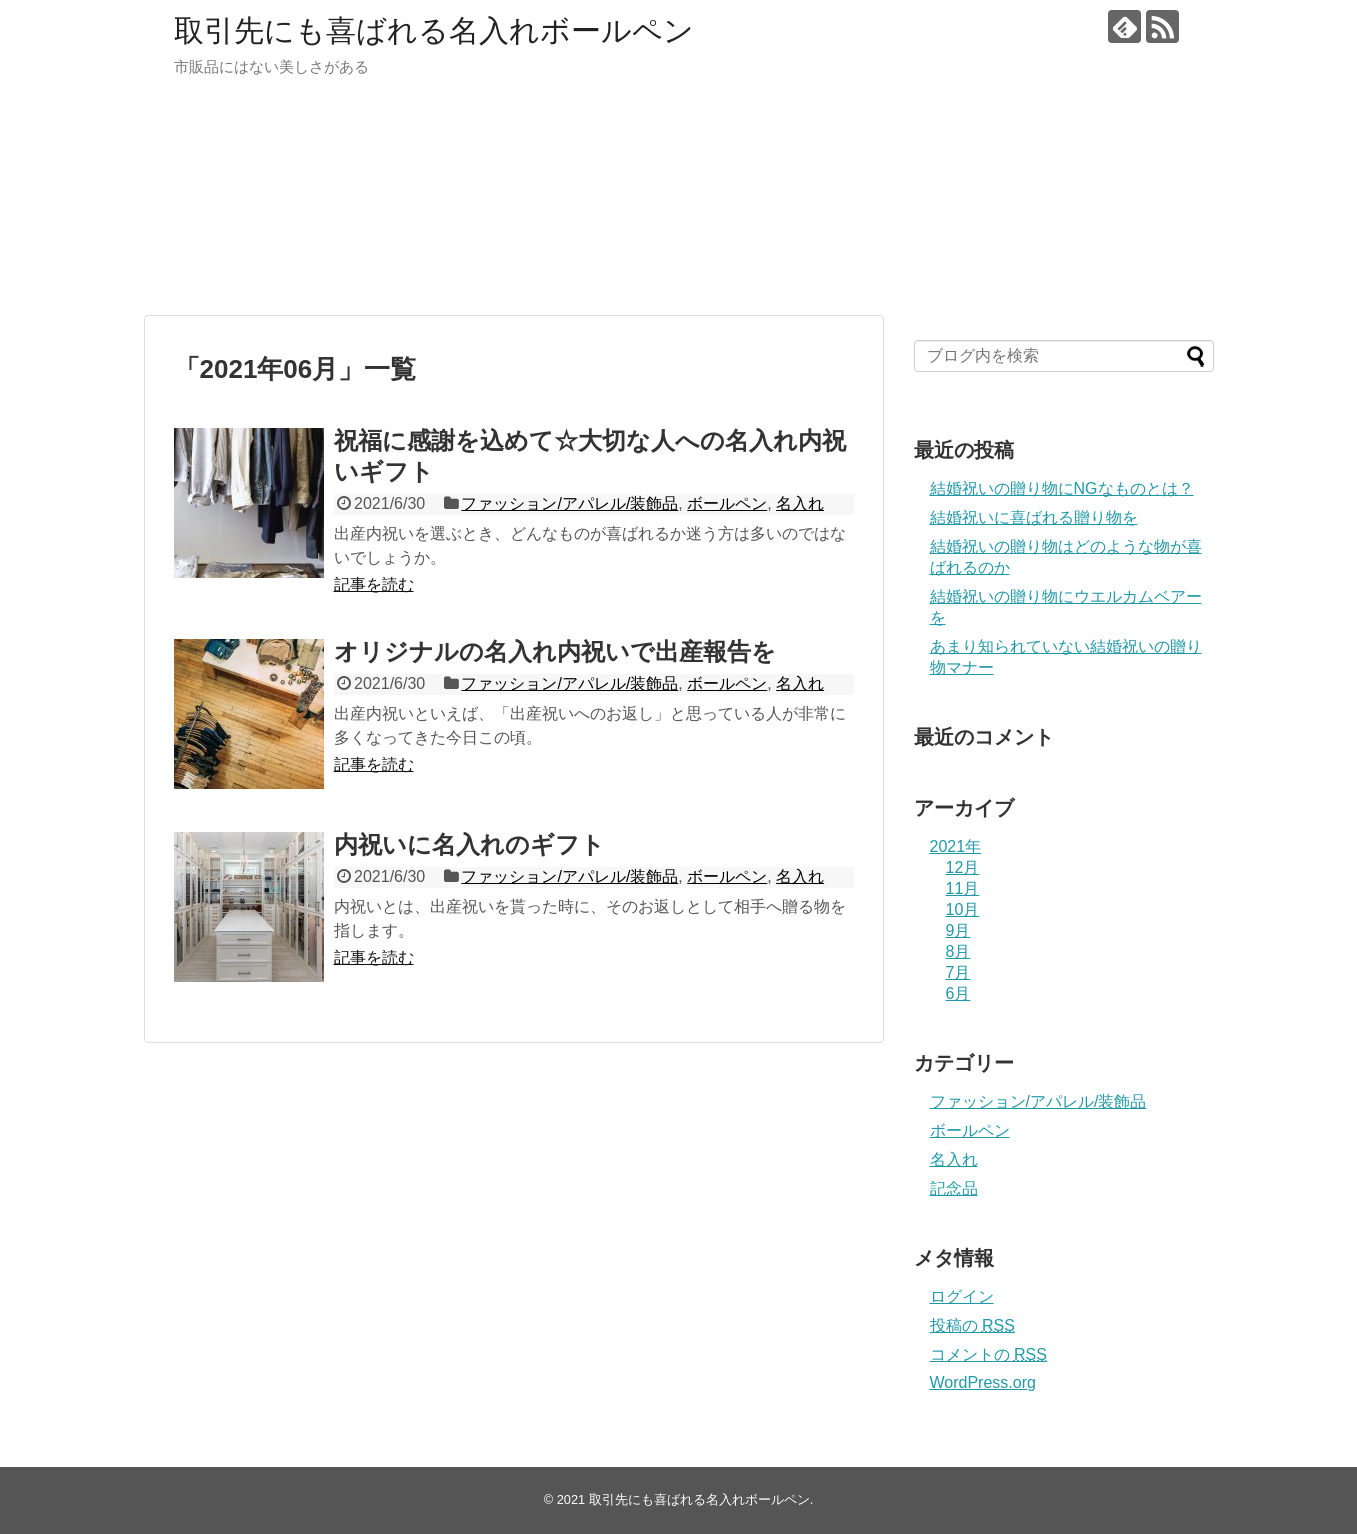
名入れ (800, 503)
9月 (958, 930)
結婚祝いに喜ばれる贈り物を (1034, 517)
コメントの (988, 1354)
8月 (958, 951)
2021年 (956, 846)
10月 (963, 909)
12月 (963, 867)
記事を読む (374, 584)
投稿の (972, 1325)
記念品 (954, 1188)
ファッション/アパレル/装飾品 (569, 503)
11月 (963, 888)
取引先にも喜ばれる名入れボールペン (434, 30)
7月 (958, 972)
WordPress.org (983, 1382)
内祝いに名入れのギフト (469, 844)
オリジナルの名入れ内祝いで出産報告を (555, 651)
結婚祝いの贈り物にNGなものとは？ (1062, 488)
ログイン (962, 1296)
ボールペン (727, 503)
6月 (958, 993)
